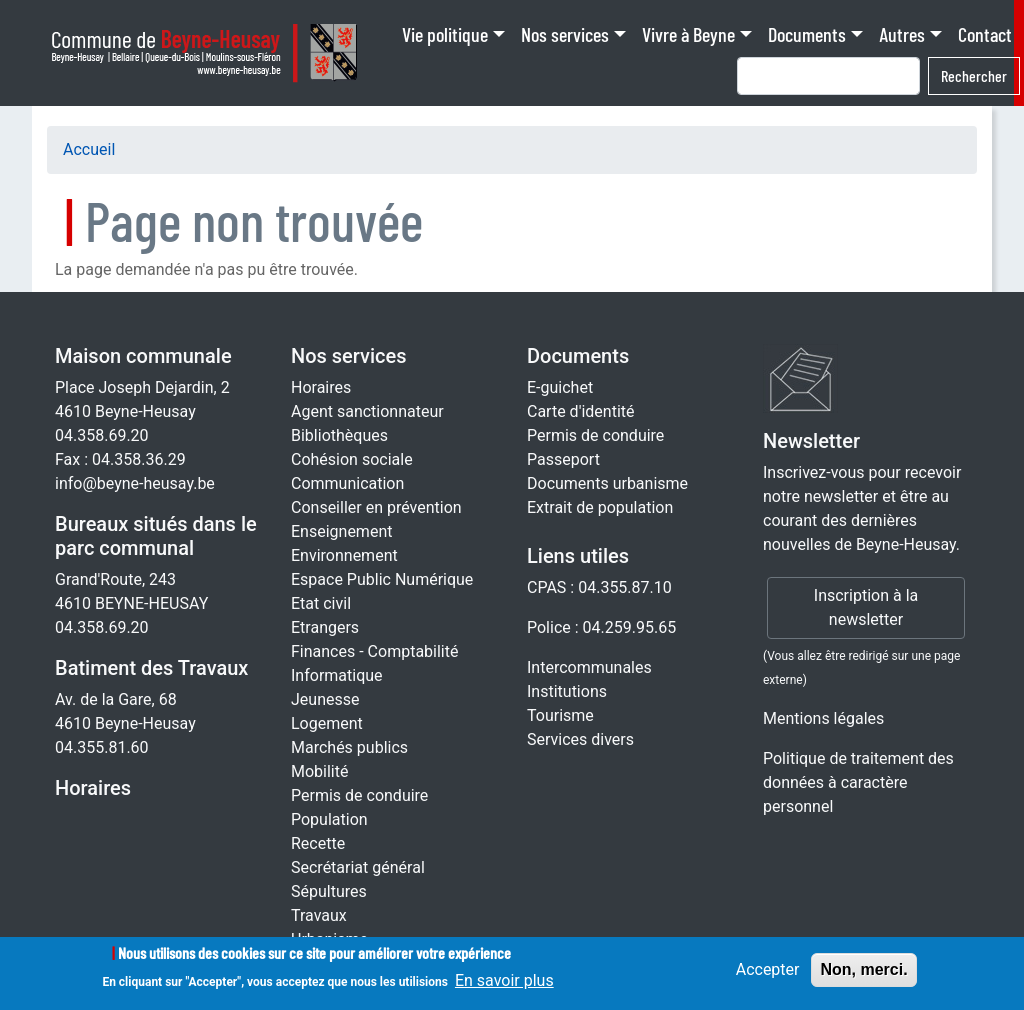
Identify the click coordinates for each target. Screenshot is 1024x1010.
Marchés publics (349, 747)
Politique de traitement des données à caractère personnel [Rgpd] (858, 782)
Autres (902, 34)
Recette (318, 843)
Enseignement (341, 531)
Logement (327, 723)
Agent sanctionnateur (367, 411)
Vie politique (445, 34)
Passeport (563, 459)
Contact (985, 34)
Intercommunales (589, 667)
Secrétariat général (358, 867)
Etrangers (325, 627)
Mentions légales (823, 718)
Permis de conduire (359, 795)
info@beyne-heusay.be (135, 483)
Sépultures (329, 891)
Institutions (567, 691)
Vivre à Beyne (688, 34)
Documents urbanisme (607, 483)
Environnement (344, 555)
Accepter (768, 976)
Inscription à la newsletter (866, 607)
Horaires (93, 788)
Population (329, 819)
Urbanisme (329, 939)
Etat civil (321, 603)
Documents (807, 34)
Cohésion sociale (352, 459)
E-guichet (560, 387)
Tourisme (560, 715)
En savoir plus (504, 988)
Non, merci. (863, 976)
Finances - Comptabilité (374, 651)
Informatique (337, 675)
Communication (347, 483)
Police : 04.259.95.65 (601, 627)
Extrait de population (600, 507)
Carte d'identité (581, 411)
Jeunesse (325, 699)
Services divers (580, 739)
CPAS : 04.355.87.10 (599, 587)
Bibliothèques (339, 435)
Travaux (319, 915)
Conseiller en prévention (376, 507)
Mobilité (319, 771)
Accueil (89, 149)
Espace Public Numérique (382, 579)
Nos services (565, 34)
